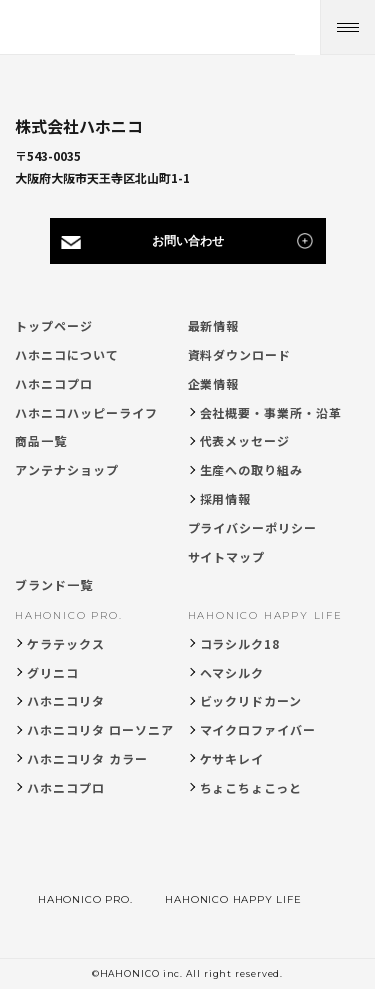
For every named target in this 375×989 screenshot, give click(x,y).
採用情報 (226, 498)
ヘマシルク (232, 672)
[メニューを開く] (347, 27)
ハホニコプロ (54, 383)
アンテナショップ (67, 469)
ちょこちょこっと (251, 787)
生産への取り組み (252, 469)
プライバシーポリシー (253, 527)
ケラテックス (66, 643)
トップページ (54, 325)
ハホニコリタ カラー (87, 758)
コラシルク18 (240, 643)
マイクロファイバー (258, 729)
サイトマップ (227, 556)
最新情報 (214, 325)
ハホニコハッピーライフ (86, 412)
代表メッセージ (245, 440)
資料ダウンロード (240, 354)
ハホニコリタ (66, 700)
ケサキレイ (232, 758)
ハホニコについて (67, 354)
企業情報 (214, 383)
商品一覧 (41, 440)
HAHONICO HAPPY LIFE (265, 615)
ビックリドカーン (251, 700)
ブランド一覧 (54, 584)
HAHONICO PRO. (68, 615)
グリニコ (53, 672)
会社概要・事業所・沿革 (271, 412)
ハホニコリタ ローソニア (100, 729)
